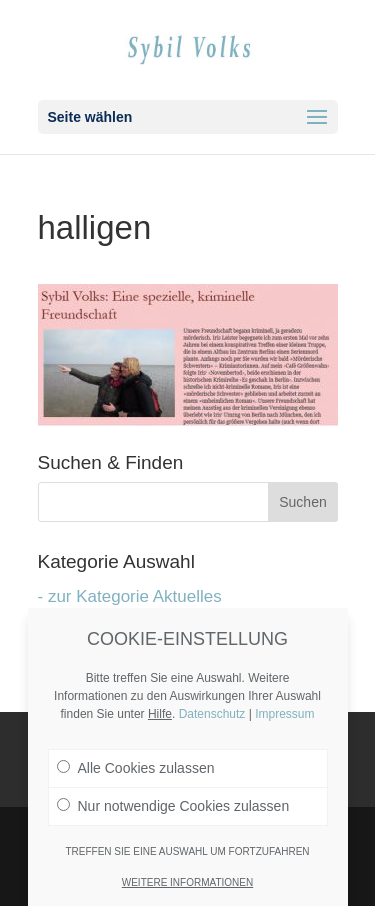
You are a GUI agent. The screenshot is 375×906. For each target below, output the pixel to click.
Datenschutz (212, 714)
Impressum (284, 714)
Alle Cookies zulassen (136, 768)
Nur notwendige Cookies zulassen (173, 806)
